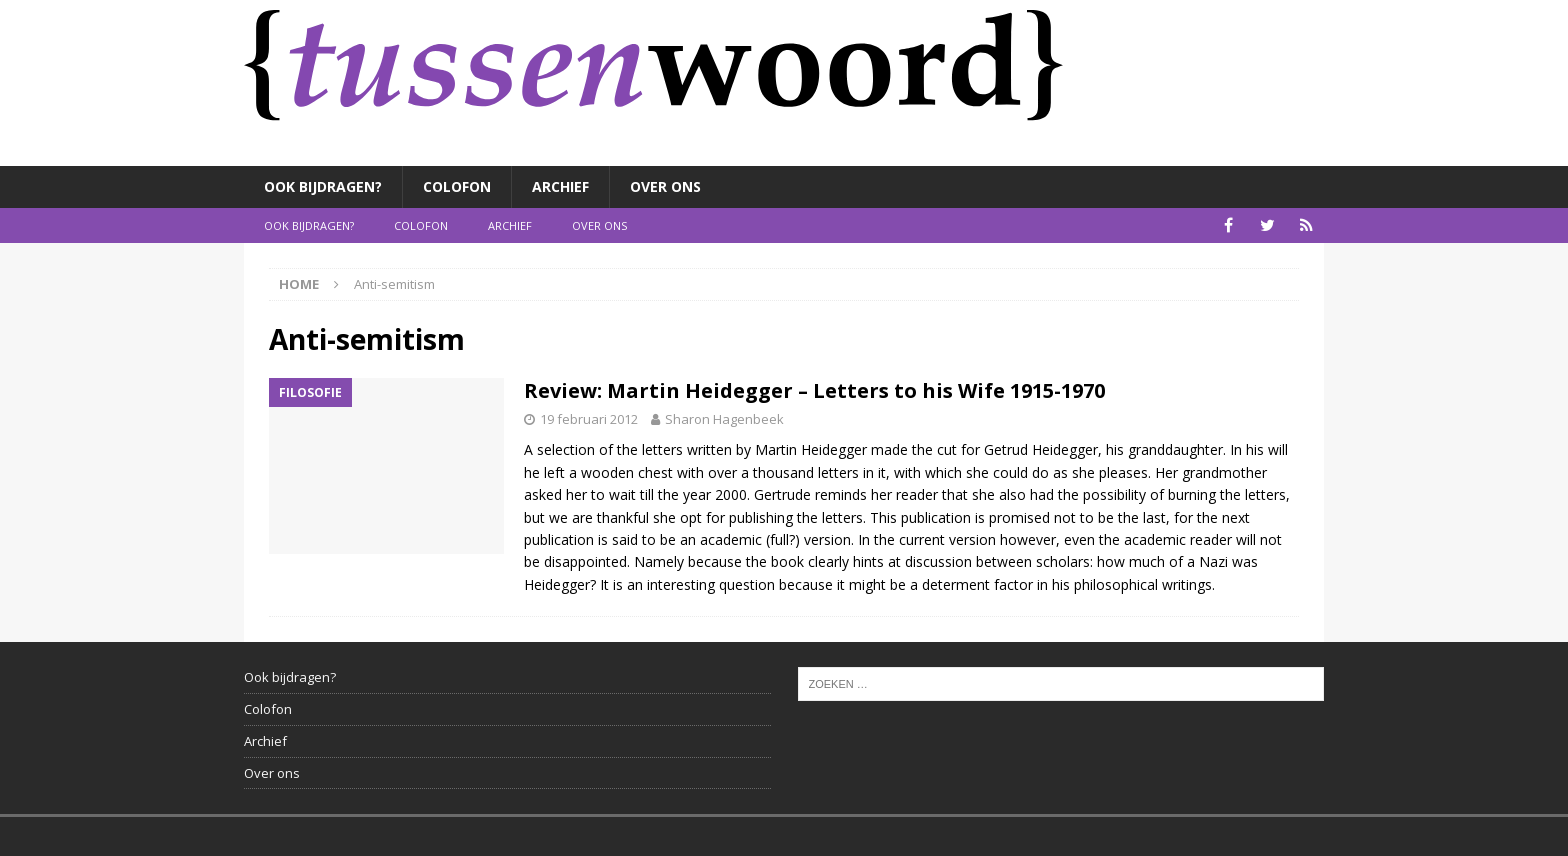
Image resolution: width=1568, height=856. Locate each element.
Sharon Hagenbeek (724, 419)
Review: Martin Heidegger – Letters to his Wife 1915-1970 (814, 390)
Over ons (665, 186)
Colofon (457, 186)
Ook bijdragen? (323, 186)
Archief (560, 186)
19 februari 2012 (589, 419)
